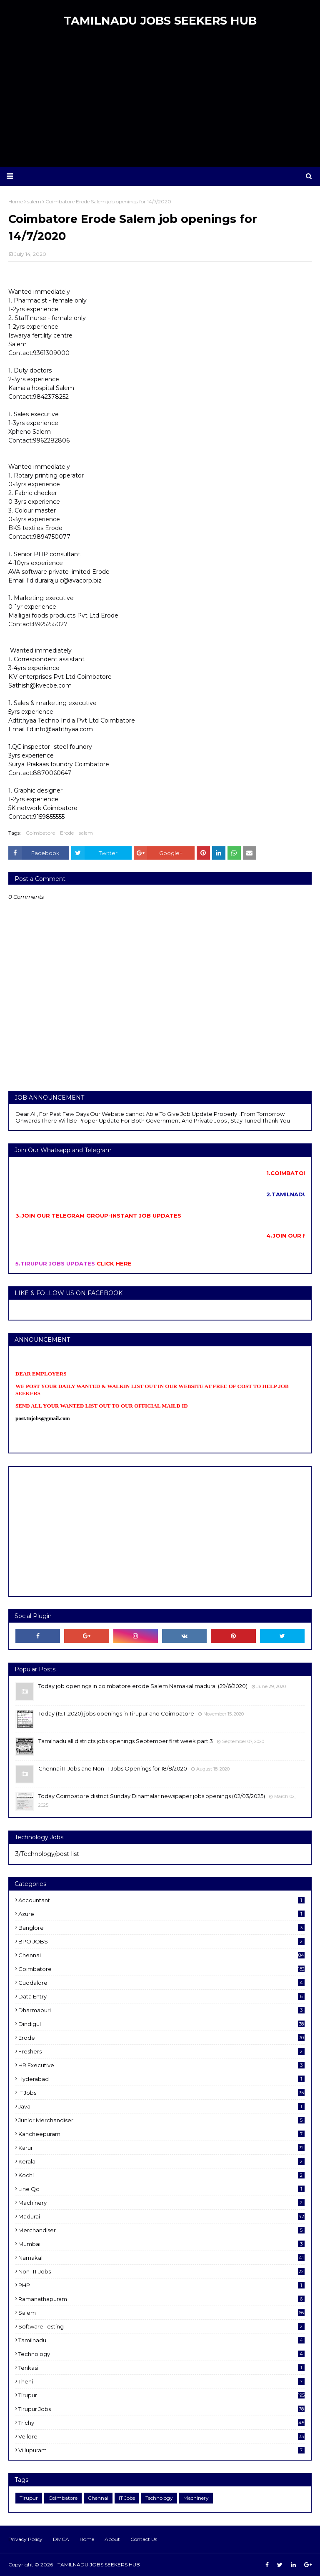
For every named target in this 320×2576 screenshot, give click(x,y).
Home (87, 2539)
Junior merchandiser (161, 2120)
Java (161, 2106)
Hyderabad (161, 2079)
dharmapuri (161, 2010)
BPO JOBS (161, 1941)
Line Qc (161, 2189)
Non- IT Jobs (161, 2271)
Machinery (161, 2202)
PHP (161, 2285)
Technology (161, 2354)
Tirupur (161, 2395)
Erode (67, 833)
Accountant (161, 1900)
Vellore (161, 2436)
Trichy (161, 2422)
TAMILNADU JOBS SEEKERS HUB (160, 21)
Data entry (161, 1996)
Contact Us (143, 2539)
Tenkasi (161, 2367)
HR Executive (161, 2065)
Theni (161, 2381)
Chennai (161, 1955)
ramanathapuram (161, 2299)
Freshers (161, 2051)
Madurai (161, 2216)
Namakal (161, 2257)
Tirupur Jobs (161, 2409)
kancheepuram (161, 2134)
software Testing (161, 2326)
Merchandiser (161, 2230)
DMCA (61, 2539)
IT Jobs (161, 2092)
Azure (161, 1914)
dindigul (161, 2024)
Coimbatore (40, 833)
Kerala (161, 2161)
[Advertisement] (160, 100)
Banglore (161, 1927)
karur (161, 2147)
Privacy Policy (25, 2539)
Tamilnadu (161, 2340)
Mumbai (161, 2244)
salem (86, 833)
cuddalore (161, 1982)
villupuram (161, 2450)
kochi (161, 2175)
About (112, 2539)
